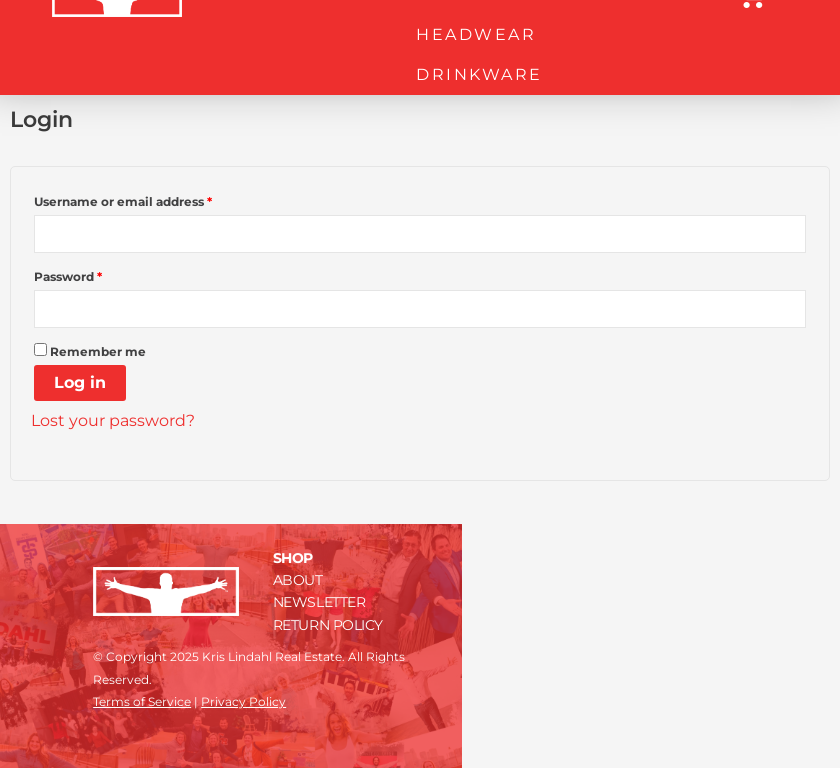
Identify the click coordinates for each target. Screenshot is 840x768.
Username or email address (151, 199)
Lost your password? (113, 420)
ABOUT (298, 580)
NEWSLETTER (319, 602)
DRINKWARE (479, 74)
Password (96, 274)
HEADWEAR (476, 34)
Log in (80, 382)
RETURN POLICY (328, 625)
